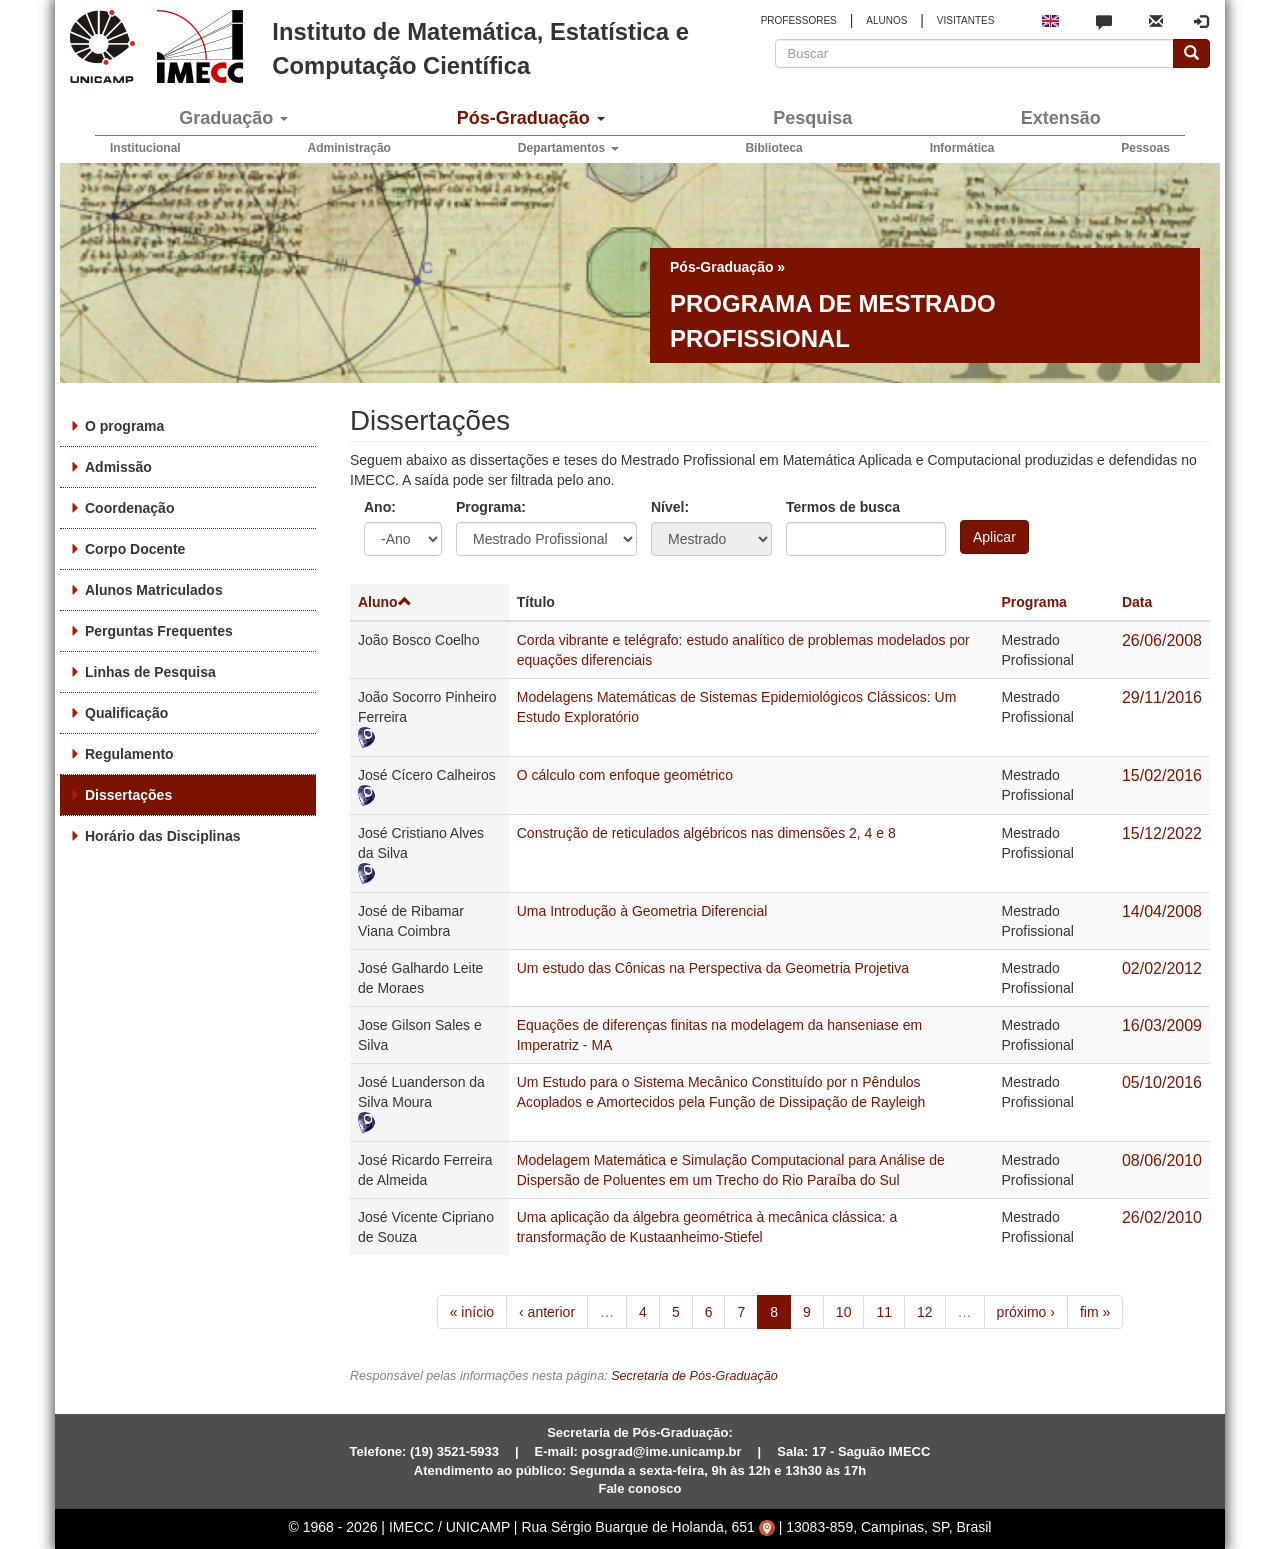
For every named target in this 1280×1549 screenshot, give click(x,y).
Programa (1034, 602)
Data (1137, 602)
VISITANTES (966, 20)
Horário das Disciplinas (163, 836)
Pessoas (1145, 148)
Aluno (385, 602)
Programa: (491, 507)
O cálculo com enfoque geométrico (625, 775)
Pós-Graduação (531, 118)
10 (844, 1312)
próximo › (1026, 1312)
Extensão (1061, 118)
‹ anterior (547, 1312)
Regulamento (129, 754)
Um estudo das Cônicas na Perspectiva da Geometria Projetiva (713, 968)
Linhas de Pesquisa (150, 672)
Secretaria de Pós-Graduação (694, 1376)
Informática (962, 148)
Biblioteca (773, 148)
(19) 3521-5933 (454, 1451)
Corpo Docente (135, 549)
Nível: (670, 507)
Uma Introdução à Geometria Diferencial (642, 911)
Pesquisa (812, 118)
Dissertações (128, 795)
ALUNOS (886, 20)
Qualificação (126, 713)
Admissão (118, 467)
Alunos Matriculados (154, 590)
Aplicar (994, 537)
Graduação (233, 118)
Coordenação (129, 508)
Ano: (380, 507)
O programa (124, 426)
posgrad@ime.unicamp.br (662, 1451)
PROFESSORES (799, 20)
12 (925, 1312)
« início (472, 1312)
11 (884, 1312)
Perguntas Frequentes (159, 631)
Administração (349, 148)
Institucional (145, 148)
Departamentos (568, 148)
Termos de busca (843, 507)
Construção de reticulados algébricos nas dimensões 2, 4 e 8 (706, 833)
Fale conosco (639, 1488)
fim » (1095, 1312)
